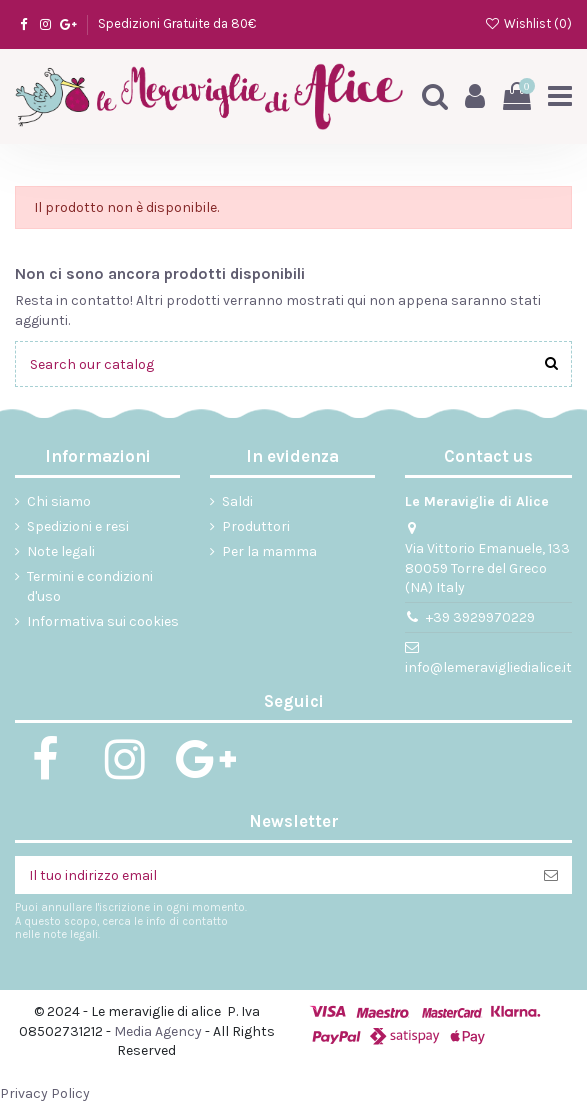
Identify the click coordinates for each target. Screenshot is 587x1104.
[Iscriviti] (551, 875)
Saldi (237, 501)
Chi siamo (59, 501)
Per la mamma (269, 551)
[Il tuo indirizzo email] (272, 875)
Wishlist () (528, 23)
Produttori (256, 526)
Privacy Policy (45, 1093)
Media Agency (158, 1031)
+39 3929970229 (480, 617)
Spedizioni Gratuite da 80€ (177, 23)
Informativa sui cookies (103, 621)
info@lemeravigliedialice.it (488, 667)
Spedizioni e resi (78, 526)
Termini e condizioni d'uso (90, 586)
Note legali (61, 551)
